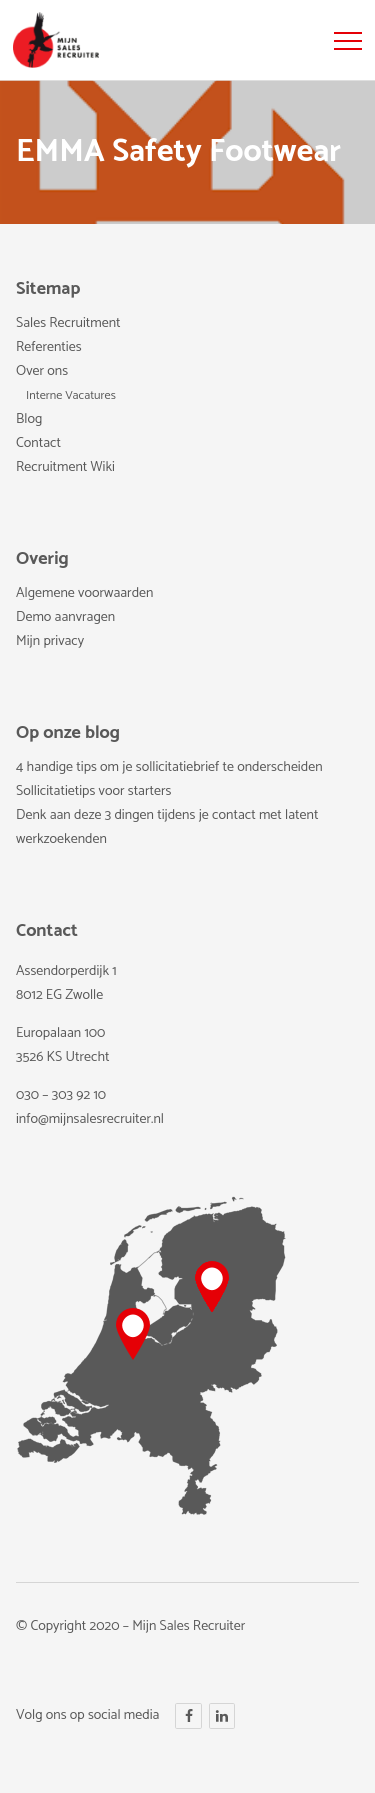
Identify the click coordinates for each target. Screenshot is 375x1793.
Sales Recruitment (68, 323)
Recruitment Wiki (65, 467)
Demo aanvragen (65, 617)
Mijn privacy (50, 641)
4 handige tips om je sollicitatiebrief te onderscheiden (169, 767)
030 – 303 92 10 (61, 1096)
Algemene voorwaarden (84, 593)
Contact (38, 443)
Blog (29, 419)
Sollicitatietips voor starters (93, 791)
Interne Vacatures (71, 396)
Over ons (42, 371)
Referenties (49, 347)
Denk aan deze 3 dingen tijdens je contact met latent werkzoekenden (167, 827)
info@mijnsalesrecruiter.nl (90, 1120)
